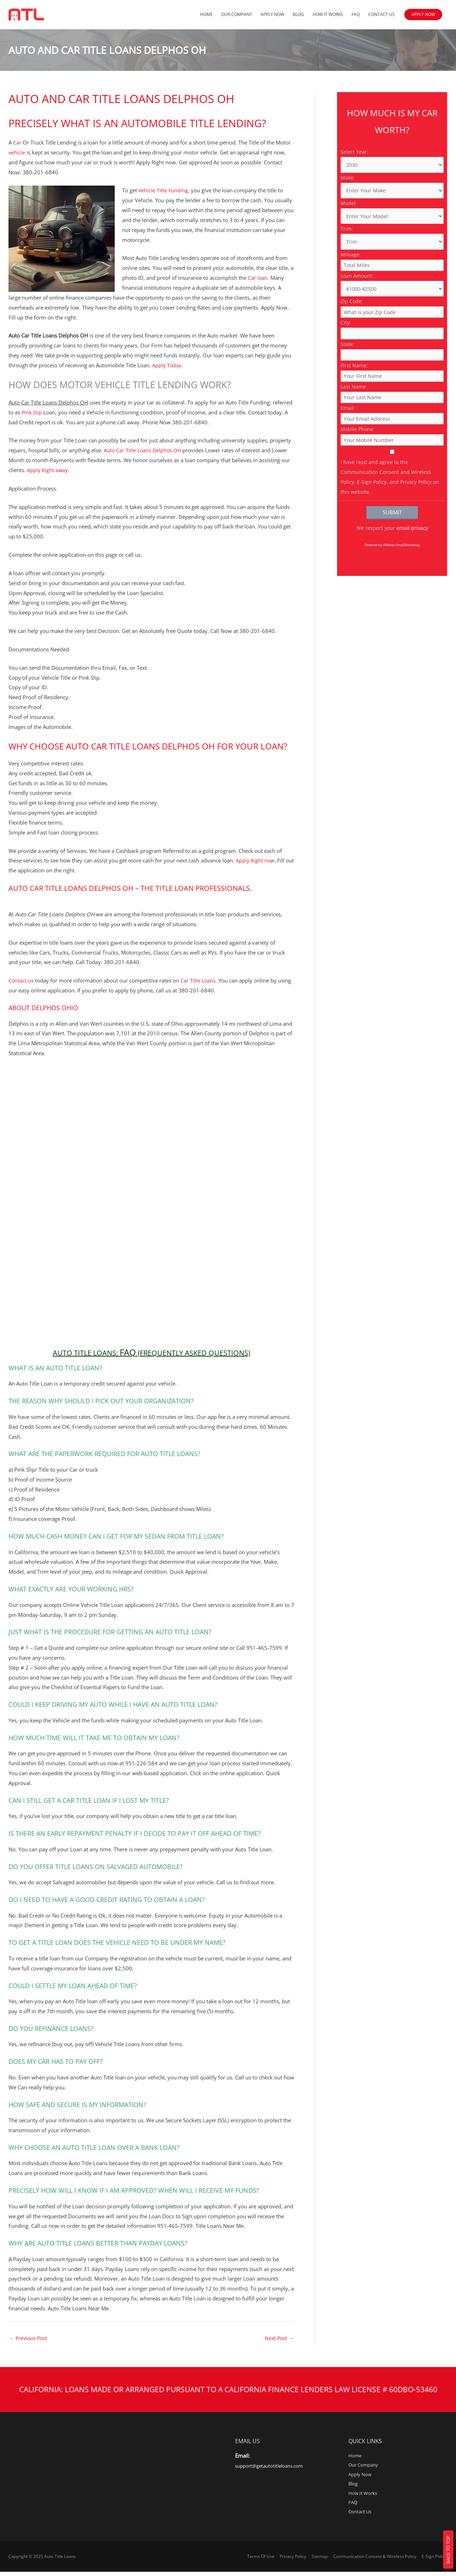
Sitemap (321, 2560)
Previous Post (29, 2338)
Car (17, 142)
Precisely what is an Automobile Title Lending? (132, 123)
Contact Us (381, 15)
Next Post (278, 2338)
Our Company (236, 15)
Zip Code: (352, 310)
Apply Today (167, 365)
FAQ (356, 15)
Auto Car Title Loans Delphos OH (143, 450)
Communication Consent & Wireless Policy (375, 2560)
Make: (348, 178)
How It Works (328, 15)
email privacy (412, 571)
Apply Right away (48, 470)
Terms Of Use (261, 2560)
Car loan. (258, 277)
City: (346, 336)
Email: (348, 441)
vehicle (16, 152)
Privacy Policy (294, 2560)
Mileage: (351, 258)
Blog (298, 15)
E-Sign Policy (435, 2560)
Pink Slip (32, 412)
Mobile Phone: (358, 467)
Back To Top (448, 2550)
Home (206, 15)
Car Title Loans (199, 980)
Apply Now (272, 15)
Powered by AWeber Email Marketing (392, 588)
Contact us (21, 980)
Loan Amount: (357, 284)
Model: (349, 205)
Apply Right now (255, 860)
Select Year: (354, 152)
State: (347, 362)
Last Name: (354, 415)
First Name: (354, 389)
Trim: (347, 231)
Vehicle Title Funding (164, 190)
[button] (423, 15)
